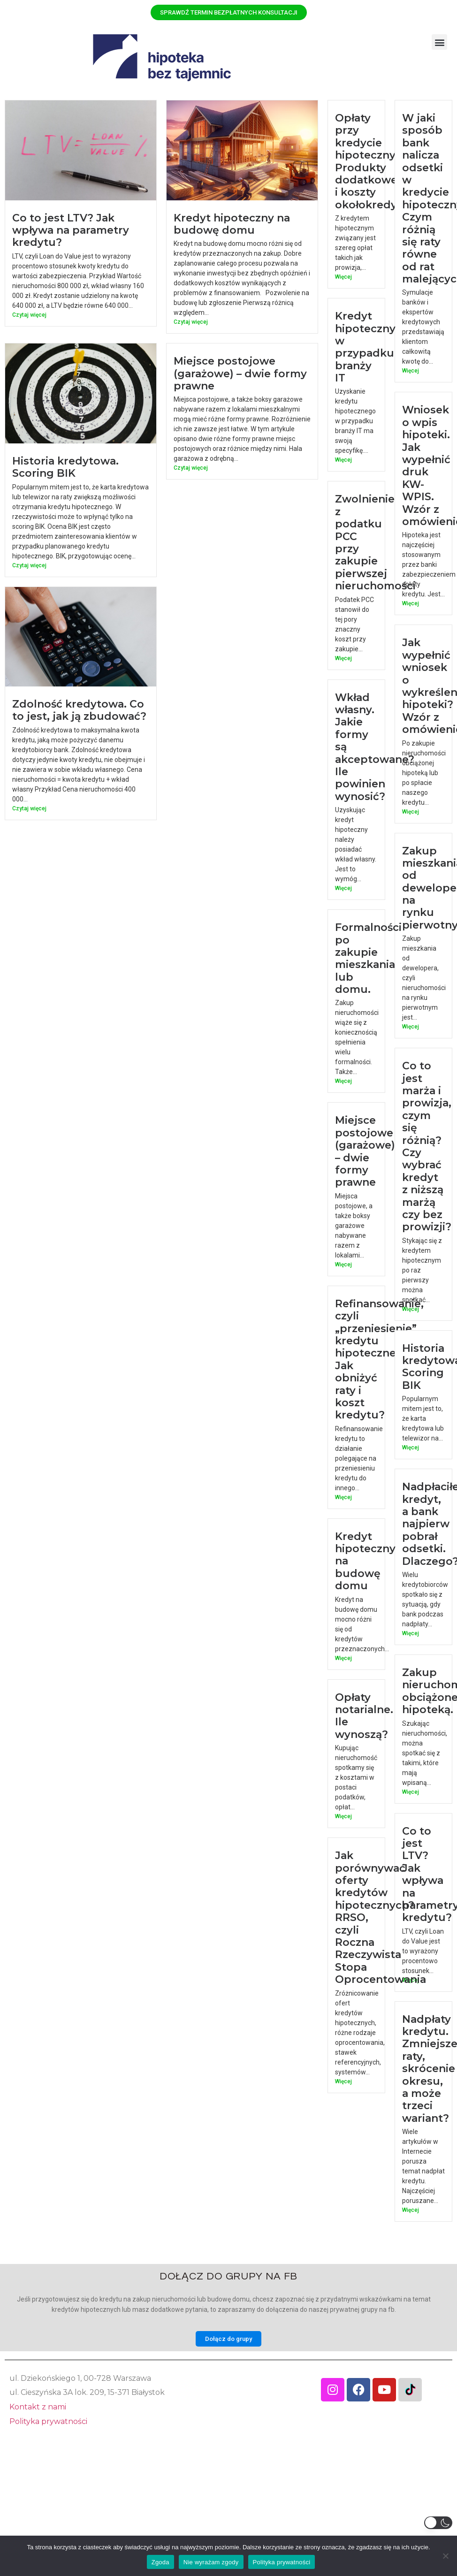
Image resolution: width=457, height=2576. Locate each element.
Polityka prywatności (48, 2421)
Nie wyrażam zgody (211, 2562)
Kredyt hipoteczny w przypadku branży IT (365, 353)
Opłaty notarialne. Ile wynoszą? (384, 1745)
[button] (439, 42)
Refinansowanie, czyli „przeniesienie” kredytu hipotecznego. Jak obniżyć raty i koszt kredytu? (379, 1377)
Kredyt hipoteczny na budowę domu (232, 224)
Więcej (343, 277)
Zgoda (160, 2562)
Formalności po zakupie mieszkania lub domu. (368, 974)
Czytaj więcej (29, 315)
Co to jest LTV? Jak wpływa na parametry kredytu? (70, 230)
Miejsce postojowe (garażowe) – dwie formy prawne (240, 373)
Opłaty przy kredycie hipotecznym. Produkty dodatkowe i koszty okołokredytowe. (381, 161)
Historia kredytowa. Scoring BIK (65, 467)
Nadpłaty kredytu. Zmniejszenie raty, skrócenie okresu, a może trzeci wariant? (418, 2102)
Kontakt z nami (37, 2406)
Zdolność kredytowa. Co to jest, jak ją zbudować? (79, 710)
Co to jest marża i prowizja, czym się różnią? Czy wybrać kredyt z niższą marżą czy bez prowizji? (426, 1163)
